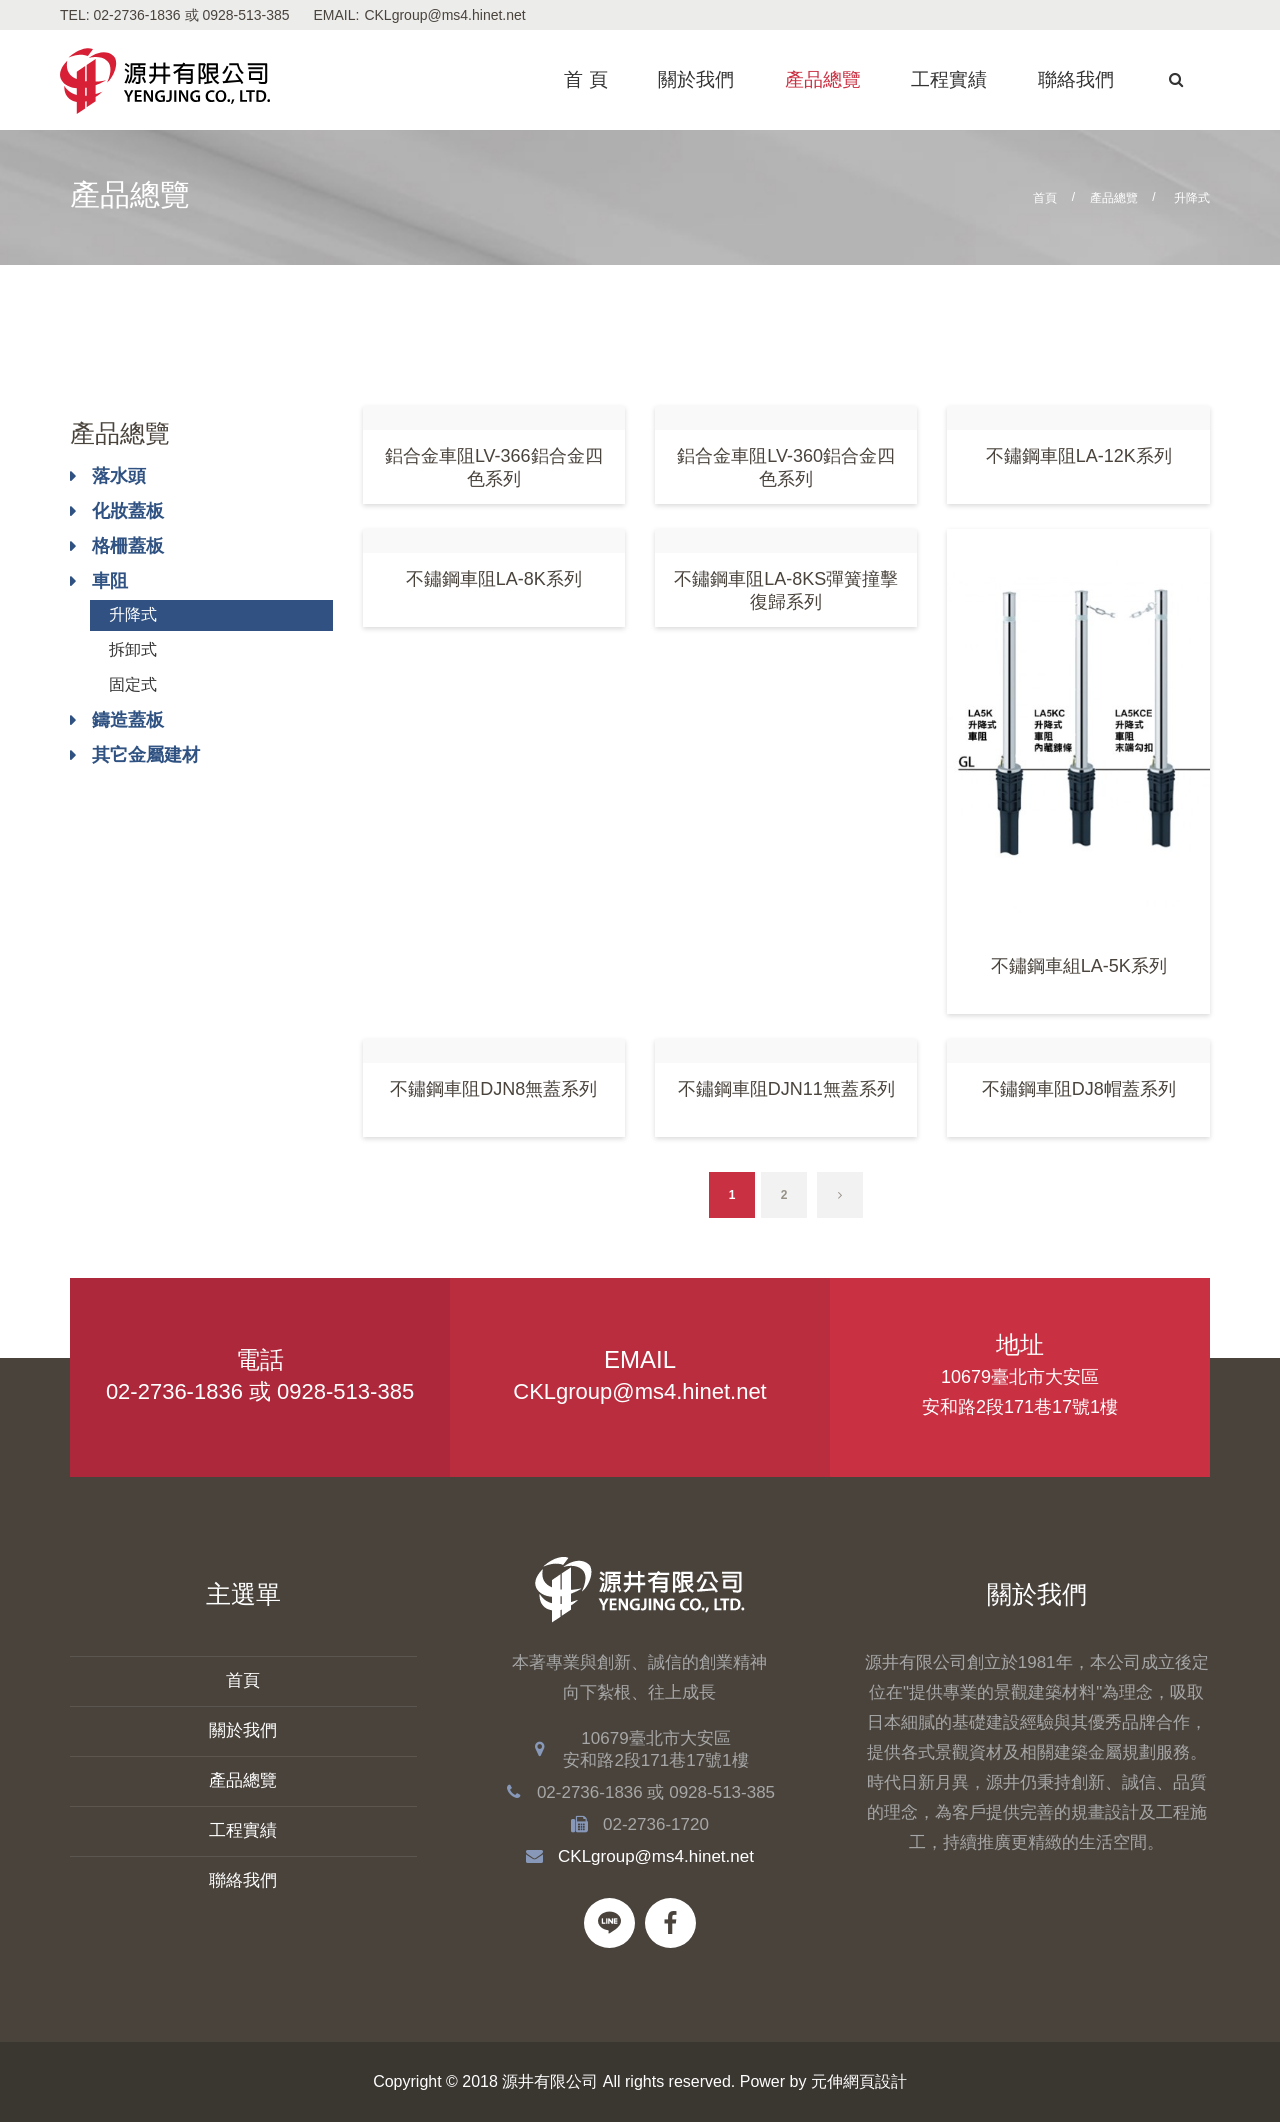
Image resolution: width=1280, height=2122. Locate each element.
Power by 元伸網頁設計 (823, 2081)
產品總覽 (823, 79)
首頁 (1045, 198)
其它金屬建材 (146, 755)
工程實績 (949, 79)
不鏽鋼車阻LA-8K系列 (494, 579)
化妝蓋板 (128, 511)
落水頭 (119, 476)
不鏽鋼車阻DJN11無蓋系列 (786, 1089)
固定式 (133, 684)
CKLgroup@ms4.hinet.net (444, 15)
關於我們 (696, 79)
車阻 (110, 581)
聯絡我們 (1076, 79)
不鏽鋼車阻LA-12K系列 (1079, 456)
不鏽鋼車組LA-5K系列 (1079, 966)
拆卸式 (133, 649)
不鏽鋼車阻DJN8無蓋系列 (493, 1089)
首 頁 (585, 79)
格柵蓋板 (128, 546)
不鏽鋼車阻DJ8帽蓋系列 (1079, 1089)
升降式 (133, 614)
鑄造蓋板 (128, 720)
